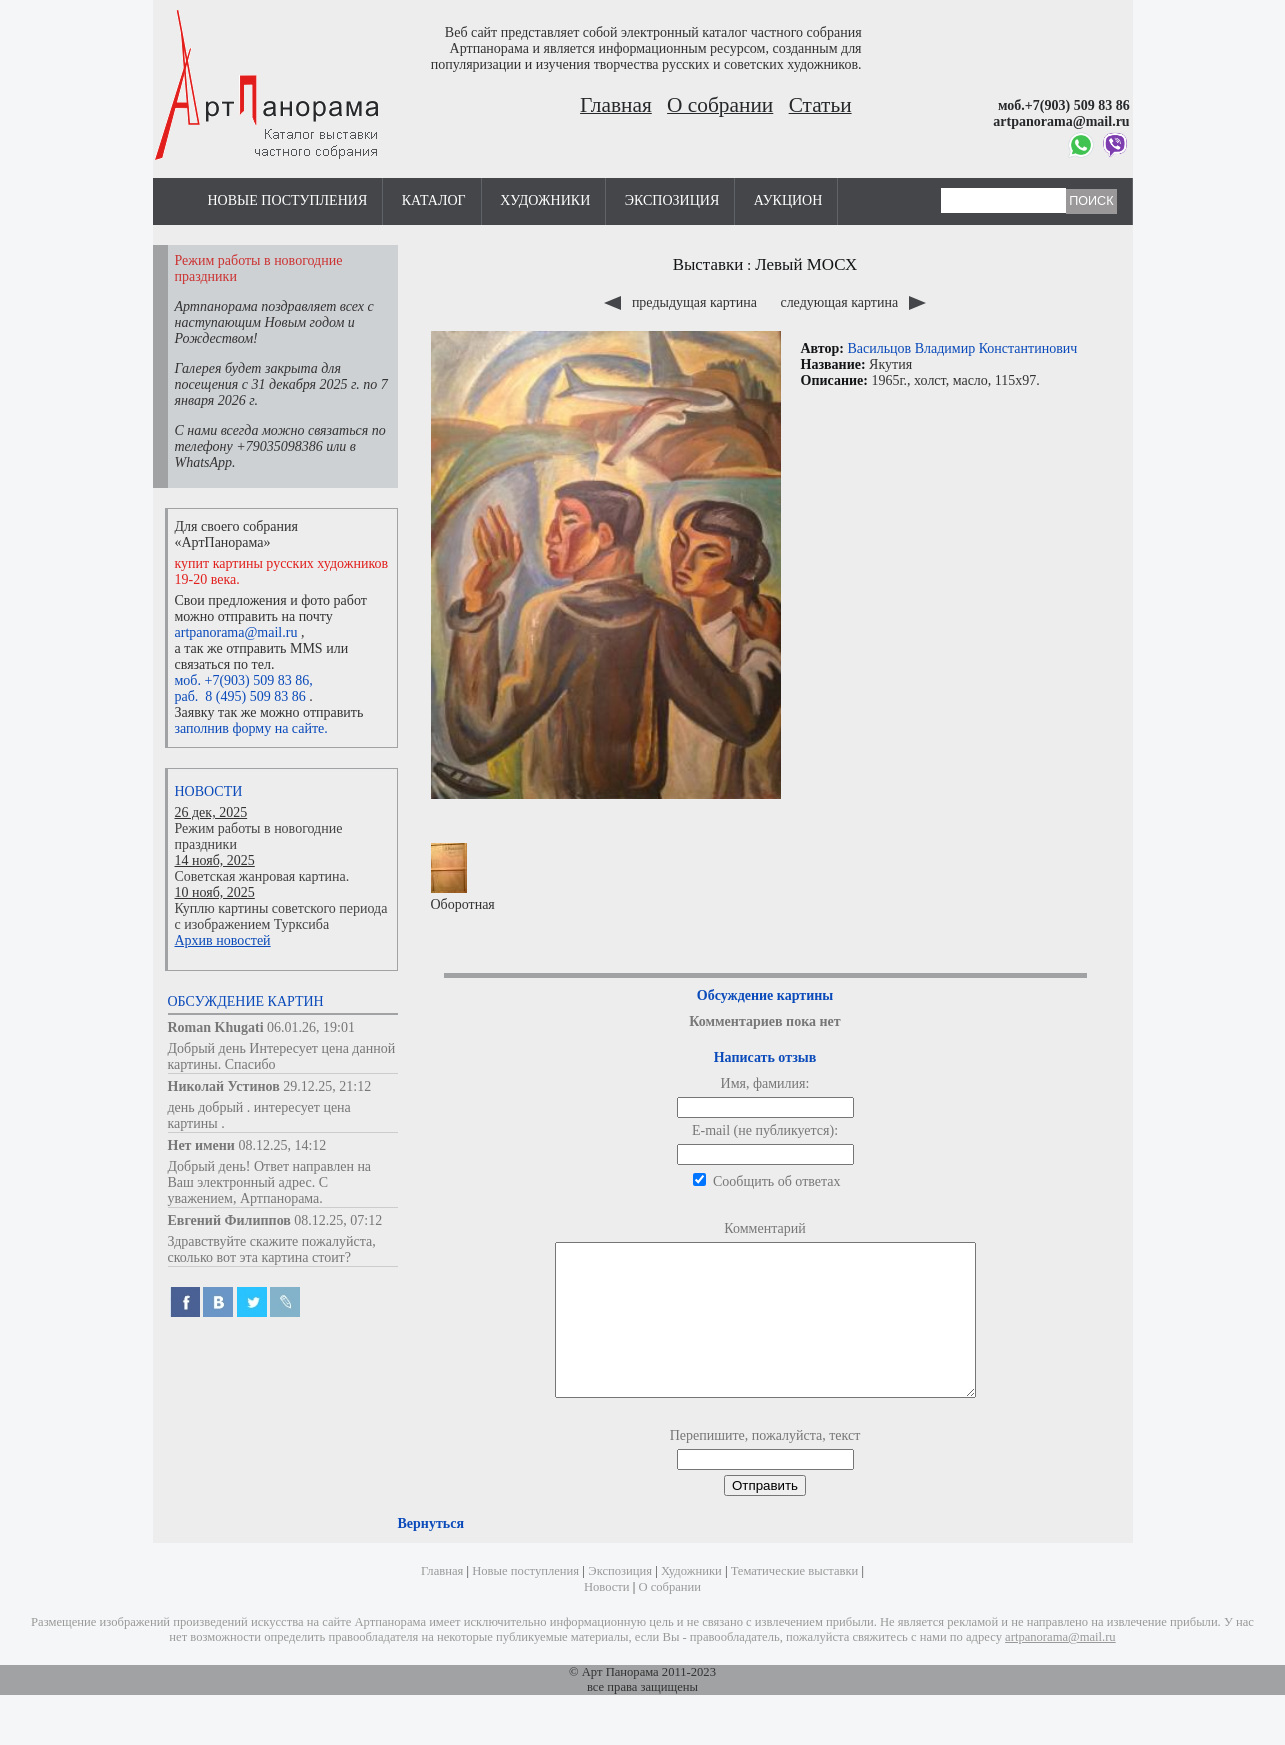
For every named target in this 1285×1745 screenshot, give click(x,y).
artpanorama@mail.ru (236, 632)
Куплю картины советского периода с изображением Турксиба (281, 916)
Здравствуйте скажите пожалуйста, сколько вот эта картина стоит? (272, 1249)
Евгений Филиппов (229, 1220)
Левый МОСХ (806, 264)
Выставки (708, 264)
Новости (209, 791)
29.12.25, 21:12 (327, 1086)
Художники (545, 200)
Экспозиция (672, 200)
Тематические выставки (795, 1601)
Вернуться (431, 1553)
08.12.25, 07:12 (338, 1220)
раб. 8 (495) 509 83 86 (240, 696)
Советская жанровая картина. (262, 876)
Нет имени (201, 1145)
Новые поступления (288, 200)
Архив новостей (223, 940)
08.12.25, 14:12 (282, 1145)
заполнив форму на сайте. (251, 728)
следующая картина (852, 302)
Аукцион (788, 200)
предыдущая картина (682, 302)
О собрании (720, 105)
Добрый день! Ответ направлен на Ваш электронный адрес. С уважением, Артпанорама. (270, 1182)
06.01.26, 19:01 (311, 1027)
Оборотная (463, 877)
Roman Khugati (216, 1027)
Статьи (820, 105)
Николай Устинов (224, 1086)
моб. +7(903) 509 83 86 (242, 680)
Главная (616, 105)
